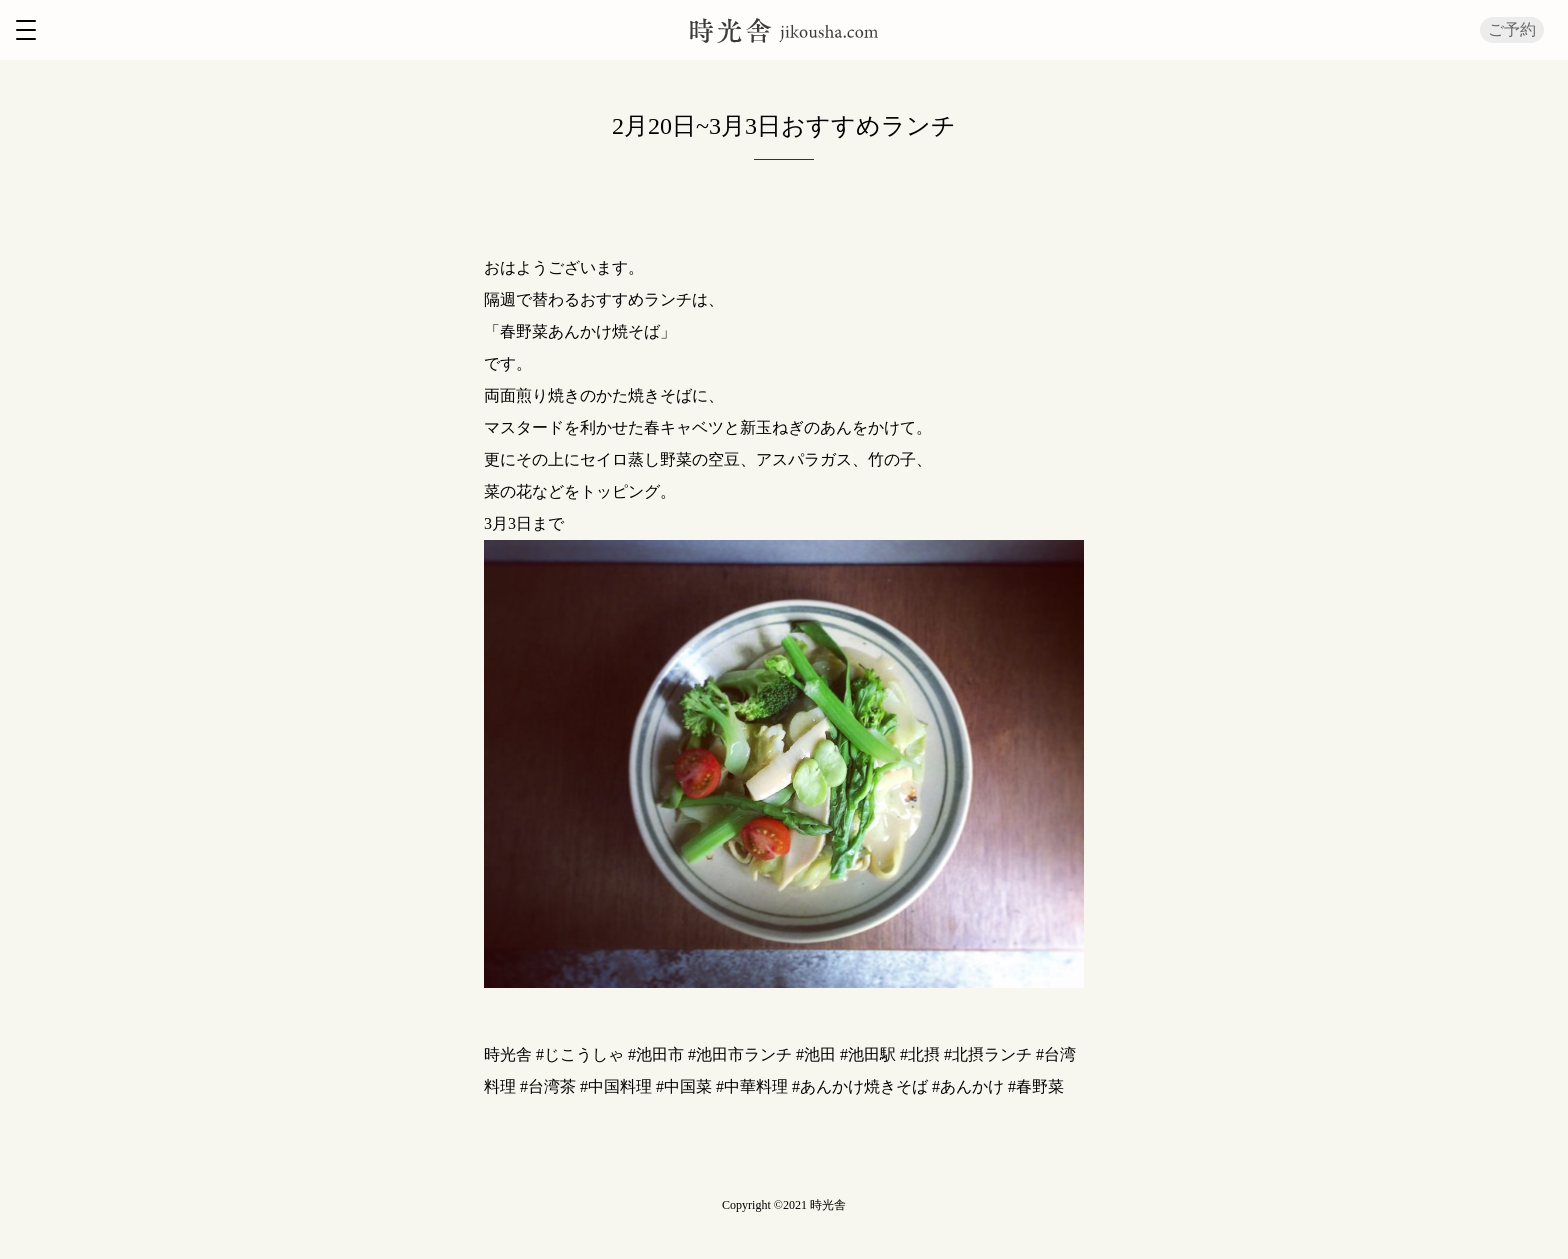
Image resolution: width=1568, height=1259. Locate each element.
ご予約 (1512, 29)
